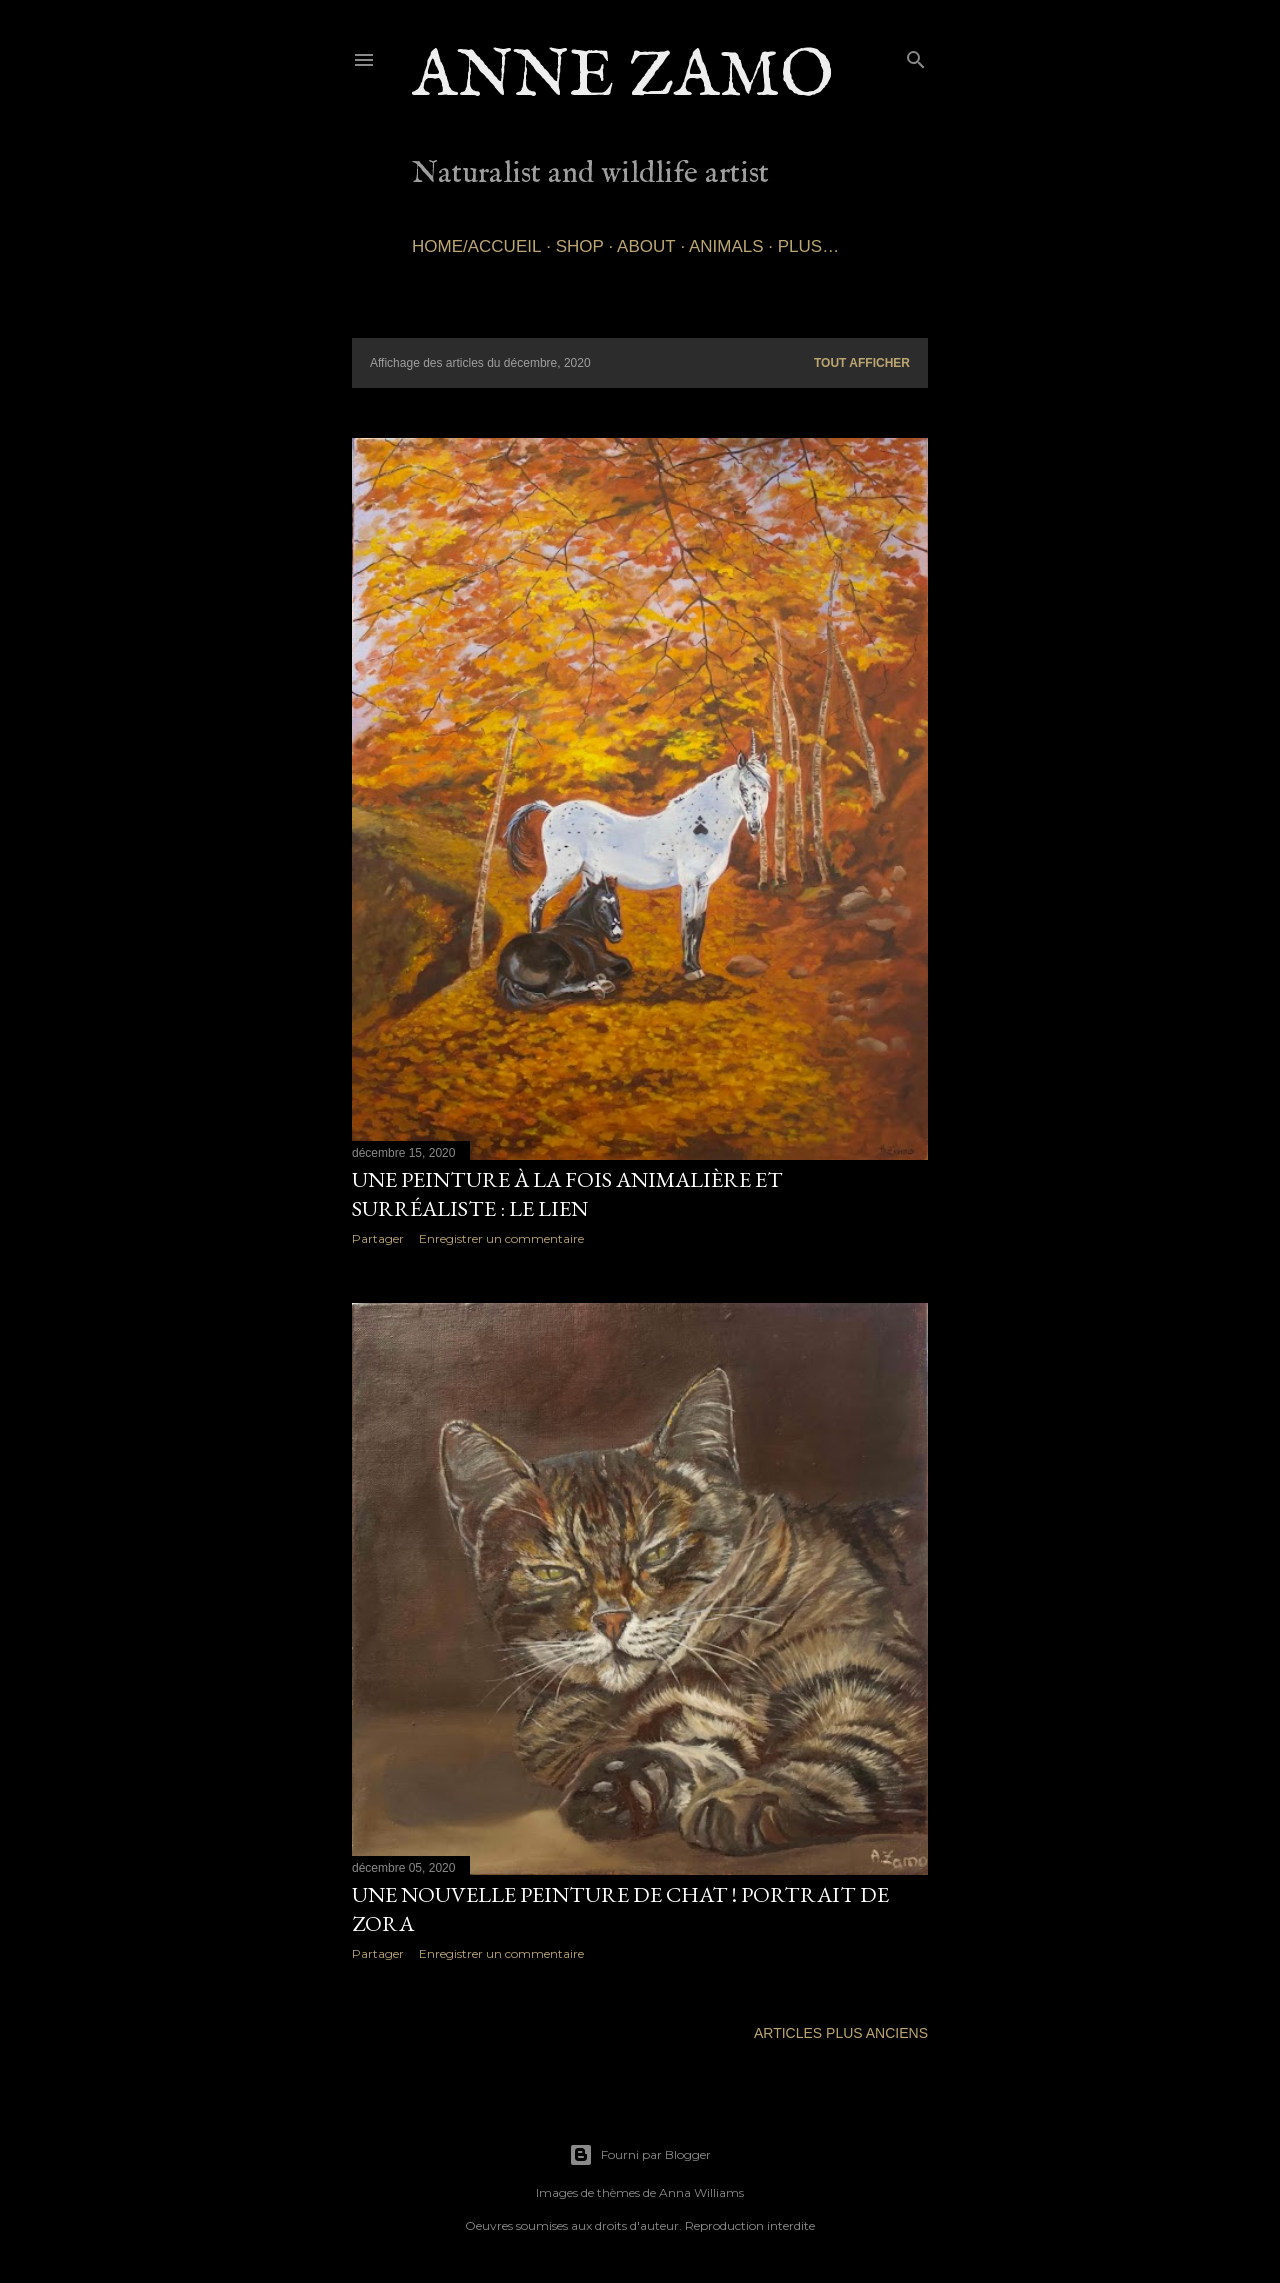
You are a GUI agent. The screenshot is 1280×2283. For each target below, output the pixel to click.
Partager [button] (378, 1238)
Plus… (808, 246)
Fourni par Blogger (640, 2155)
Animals (726, 246)
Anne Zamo (623, 77)
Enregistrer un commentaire (501, 1238)
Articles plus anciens (841, 2033)
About (646, 246)
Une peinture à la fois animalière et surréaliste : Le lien (567, 1194)
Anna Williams (701, 2192)
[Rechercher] (916, 55)
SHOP (580, 246)
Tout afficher (862, 363)
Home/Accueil (476, 246)
